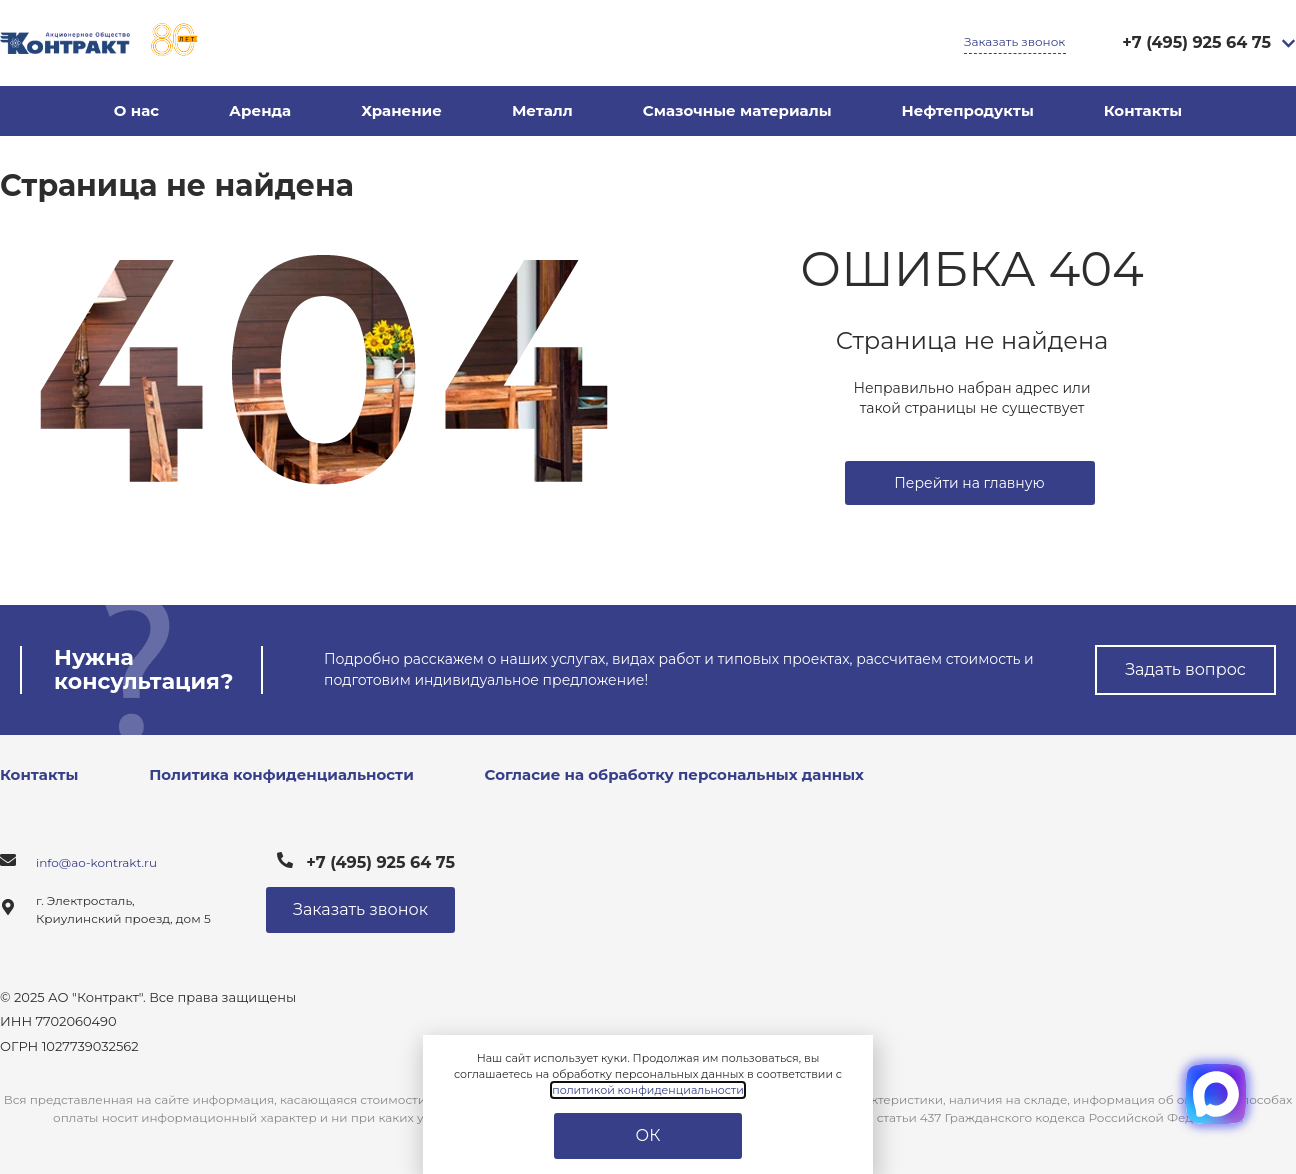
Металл (542, 110)
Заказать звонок (1014, 41)
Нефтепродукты (968, 110)
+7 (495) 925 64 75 (1196, 42)
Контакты (1143, 110)
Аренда (260, 110)
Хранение (401, 110)
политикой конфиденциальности (647, 1090)
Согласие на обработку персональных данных (674, 774)
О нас (136, 110)
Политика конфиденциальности (281, 774)
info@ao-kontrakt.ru (96, 862)
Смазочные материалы (737, 110)
